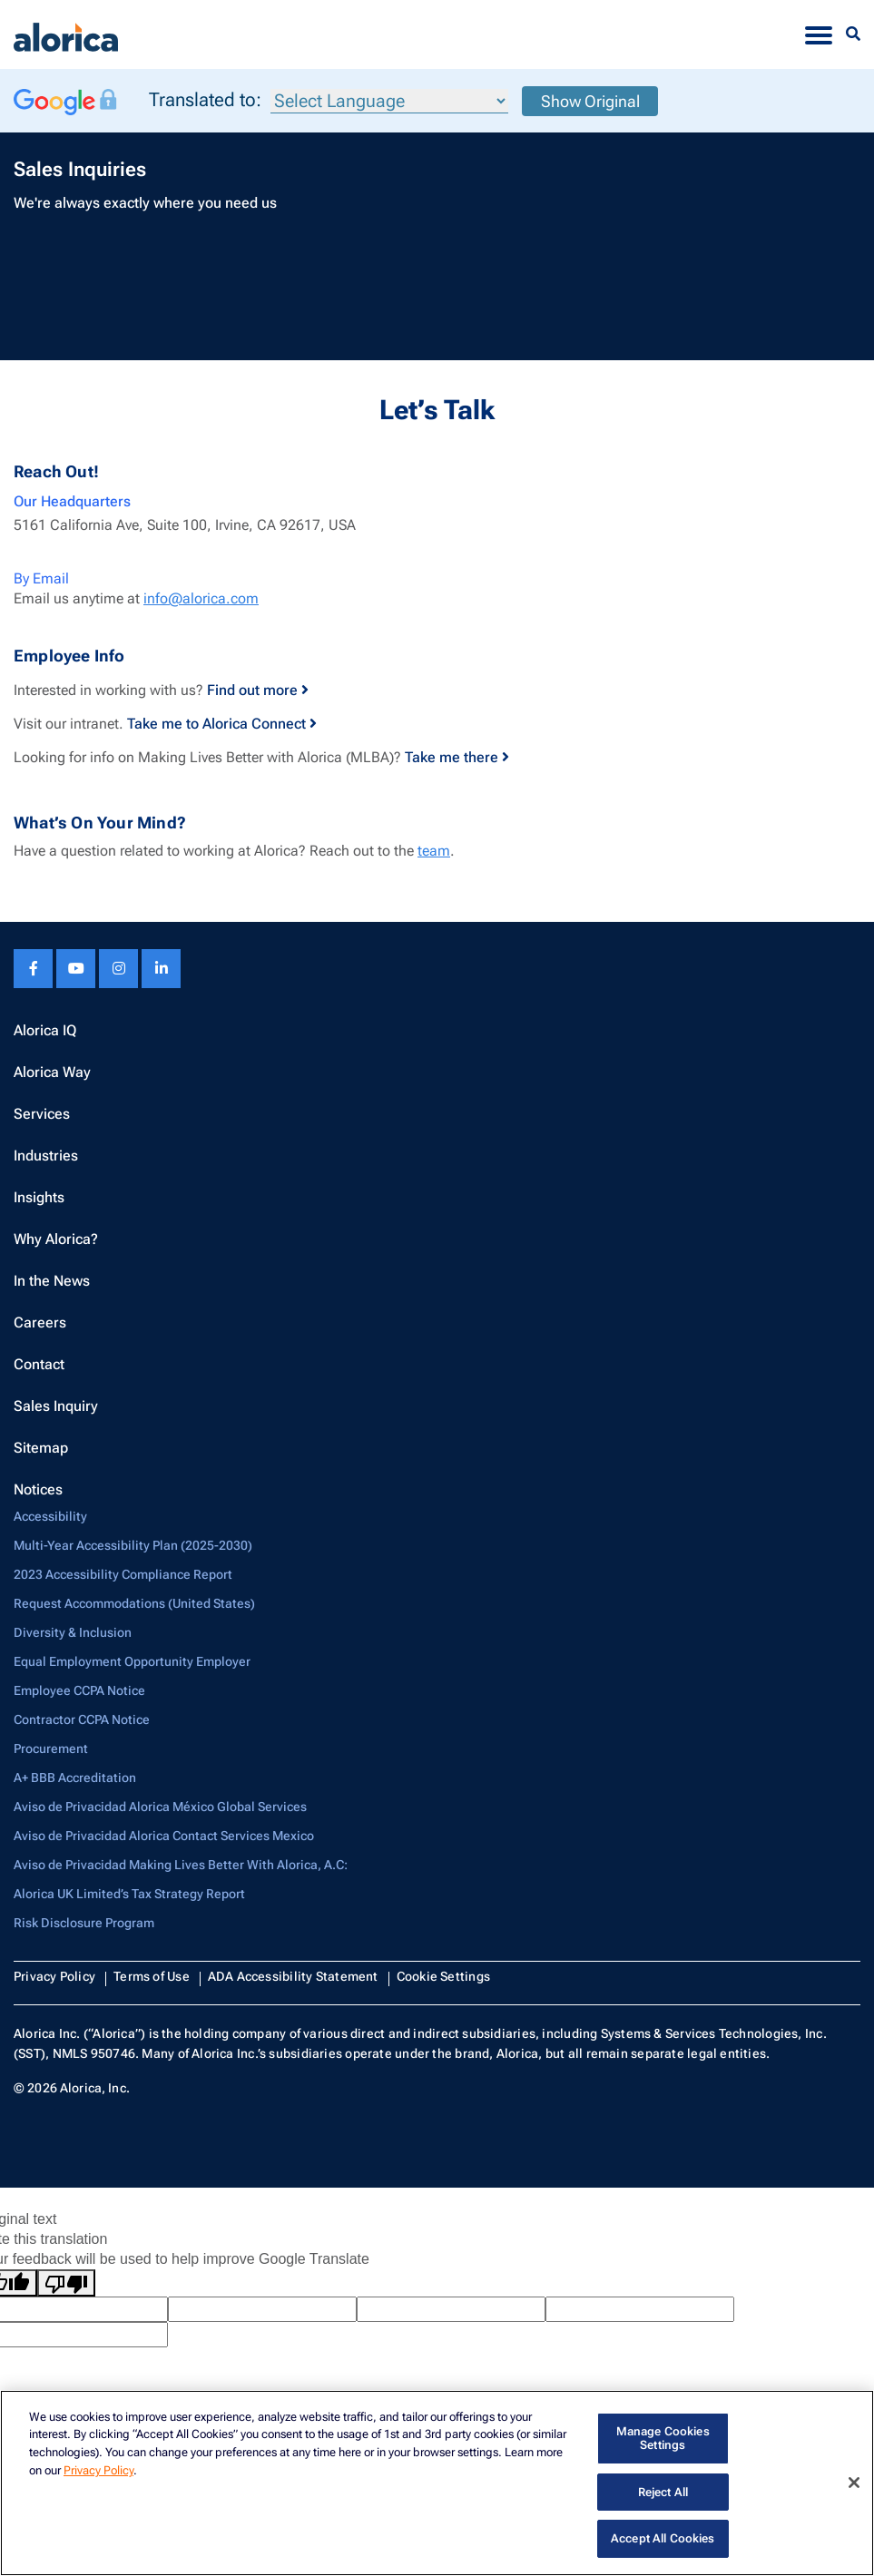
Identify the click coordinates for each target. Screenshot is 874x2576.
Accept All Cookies (662, 2538)
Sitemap (41, 1447)
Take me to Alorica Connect (222, 723)
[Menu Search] (853, 34)
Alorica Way (52, 1072)
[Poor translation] (66, 2283)
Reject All (663, 2492)
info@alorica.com (201, 598)
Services (42, 1113)
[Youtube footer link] (75, 968)
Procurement (51, 1748)
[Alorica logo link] (66, 34)
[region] (437, 2483)
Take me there (457, 757)
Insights (39, 1197)
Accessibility (50, 1516)
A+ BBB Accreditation (75, 1777)
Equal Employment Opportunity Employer (132, 1661)
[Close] (854, 2483)
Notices (38, 1489)
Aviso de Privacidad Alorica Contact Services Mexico (164, 1835)
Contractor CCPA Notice (82, 1719)
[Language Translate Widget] (389, 101)
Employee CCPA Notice (79, 1690)
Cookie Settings (443, 1976)
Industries (46, 1155)
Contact (39, 1364)
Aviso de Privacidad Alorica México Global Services (160, 1806)
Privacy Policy (54, 1976)
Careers (40, 1322)
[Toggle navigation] (818, 34)
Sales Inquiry (56, 1406)
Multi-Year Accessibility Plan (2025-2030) (133, 1545)
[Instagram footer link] (118, 968)
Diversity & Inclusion (73, 1632)
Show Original (590, 101)
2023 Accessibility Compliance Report (123, 1574)
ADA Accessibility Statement (293, 1976)
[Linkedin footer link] (161, 968)
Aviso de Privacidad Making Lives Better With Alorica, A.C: (181, 1864)
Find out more (258, 690)
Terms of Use (151, 1976)
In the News (52, 1280)
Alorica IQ (45, 1030)
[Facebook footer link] (33, 968)
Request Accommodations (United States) (134, 1603)
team (433, 850)
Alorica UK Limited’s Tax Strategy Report (129, 1893)
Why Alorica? (56, 1239)
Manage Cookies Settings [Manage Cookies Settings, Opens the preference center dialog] (663, 2438)
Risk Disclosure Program (84, 1922)
